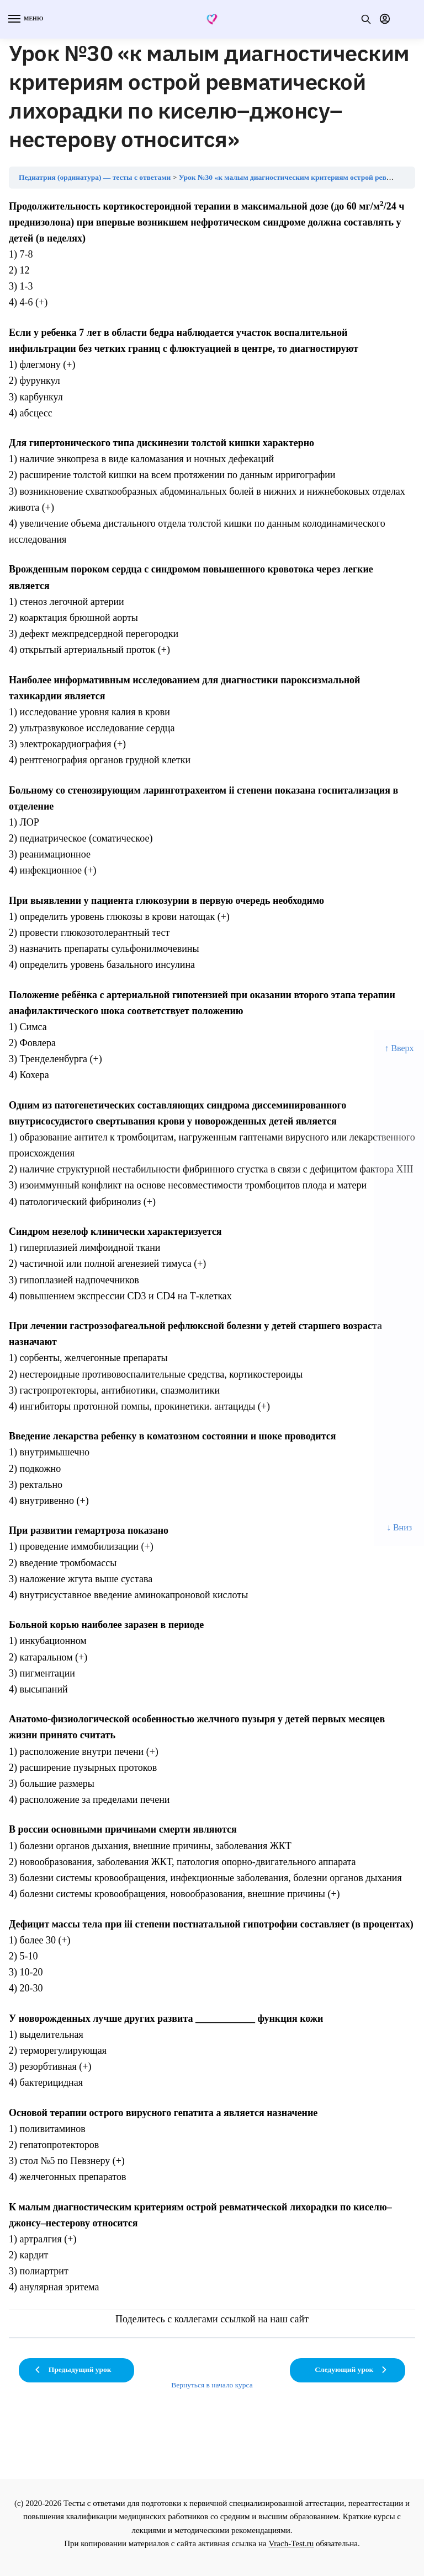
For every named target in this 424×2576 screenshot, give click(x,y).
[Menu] (24, 19)
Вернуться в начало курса (212, 2385)
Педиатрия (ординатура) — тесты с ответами (95, 177)
